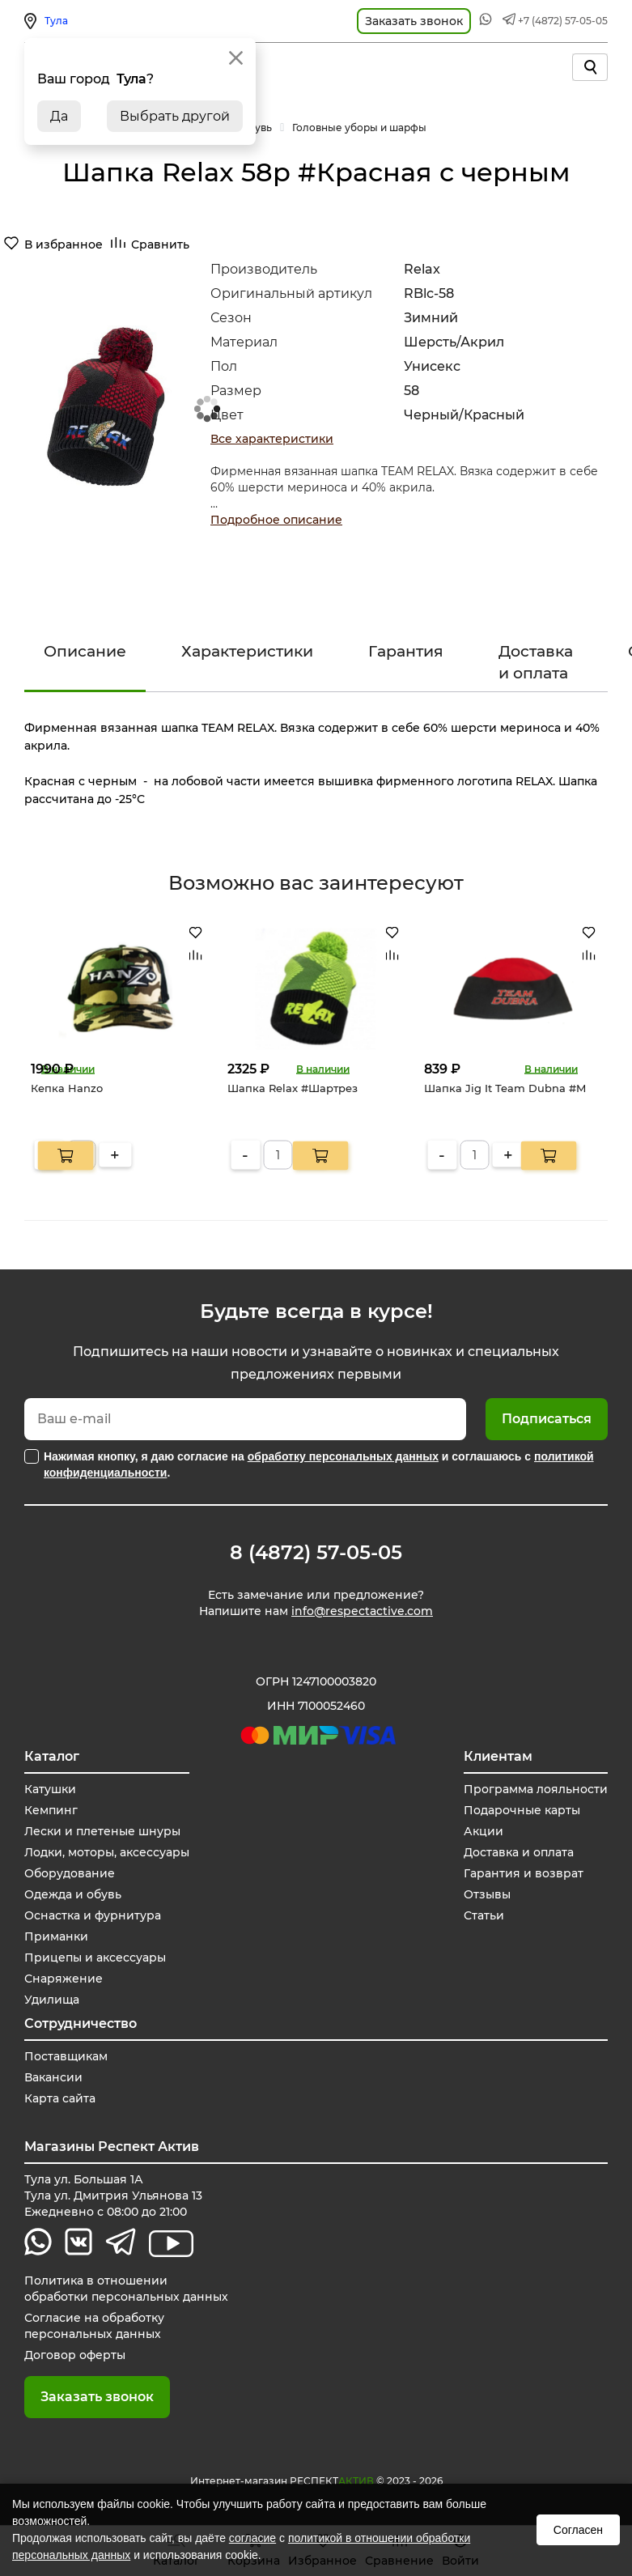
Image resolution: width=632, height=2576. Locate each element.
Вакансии (53, 2077)
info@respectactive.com (362, 1611)
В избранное (63, 244)
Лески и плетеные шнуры (102, 1831)
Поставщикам (66, 2056)
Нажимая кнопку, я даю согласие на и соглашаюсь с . (319, 1464)
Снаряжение (63, 1978)
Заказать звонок (97, 2396)
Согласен (578, 2529)
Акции (483, 1831)
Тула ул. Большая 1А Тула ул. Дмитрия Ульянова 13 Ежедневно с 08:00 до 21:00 (113, 2195)
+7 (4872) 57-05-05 (563, 21)
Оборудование (69, 1873)
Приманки (56, 1936)
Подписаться (547, 1418)
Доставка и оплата (535, 662)
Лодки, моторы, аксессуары (106, 1852)
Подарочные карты (522, 1810)
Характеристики (247, 651)
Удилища (51, 1999)
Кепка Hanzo (67, 1087)
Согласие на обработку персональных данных (94, 2325)
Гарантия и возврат (523, 1873)
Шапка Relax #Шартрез (292, 1087)
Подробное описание (276, 519)
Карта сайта (59, 2098)
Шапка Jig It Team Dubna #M (505, 1087)
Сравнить (160, 244)
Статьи (484, 1915)
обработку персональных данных (343, 1456)
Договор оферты (74, 2355)
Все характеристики (271, 438)
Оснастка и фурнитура (92, 1915)
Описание (85, 651)
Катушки (50, 1789)
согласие (252, 2537)
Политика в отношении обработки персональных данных (126, 2288)
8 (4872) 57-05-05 (316, 1553)
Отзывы (487, 1894)
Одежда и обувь (72, 1894)
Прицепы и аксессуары (95, 1957)
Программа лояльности (536, 1789)
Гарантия (405, 651)
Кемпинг (51, 1810)
